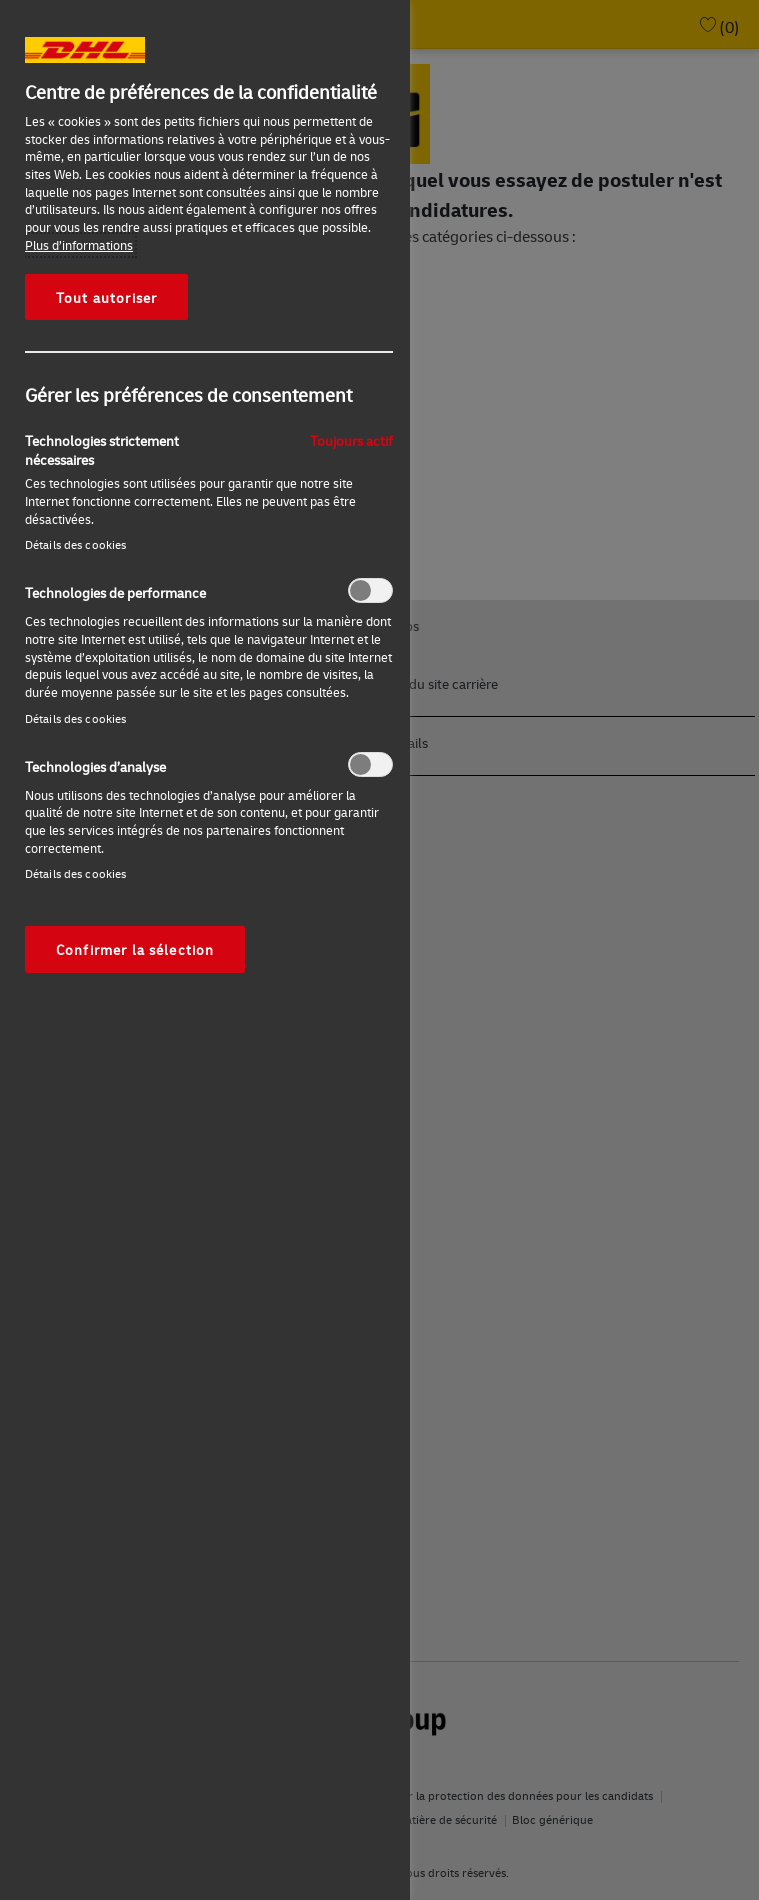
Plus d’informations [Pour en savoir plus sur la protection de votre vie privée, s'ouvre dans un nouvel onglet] (79, 245)
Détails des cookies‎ (75, 544)
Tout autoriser (106, 297)
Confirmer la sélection (135, 949)
